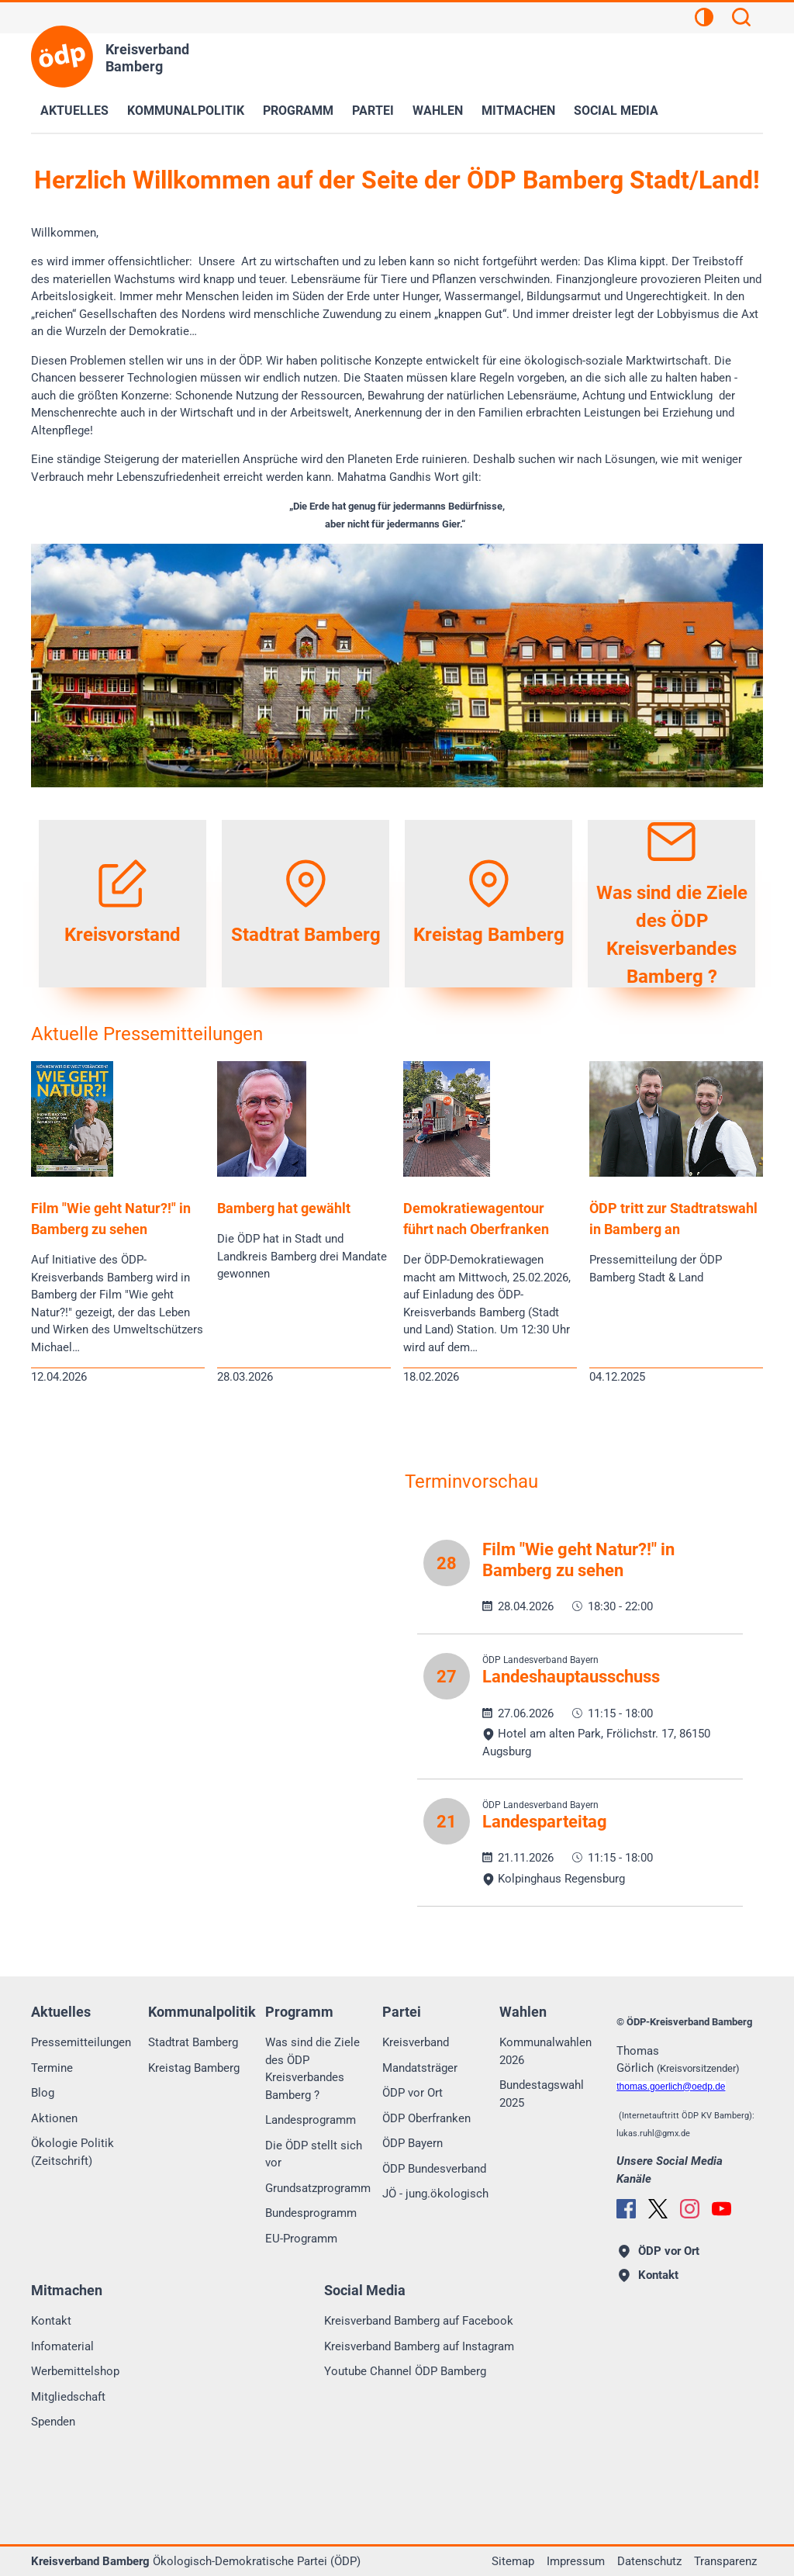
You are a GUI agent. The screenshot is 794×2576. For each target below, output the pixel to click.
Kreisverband (415, 2042)
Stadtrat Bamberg (193, 2042)
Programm (298, 110)
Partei (373, 110)
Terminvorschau (471, 1481)
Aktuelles (74, 110)
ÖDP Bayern (412, 2143)
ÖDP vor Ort (412, 2093)
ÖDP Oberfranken (426, 2118)
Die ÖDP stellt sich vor (313, 2154)
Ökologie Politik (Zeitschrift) (72, 2152)
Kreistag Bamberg (194, 2068)
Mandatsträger (419, 2068)
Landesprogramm (310, 2120)
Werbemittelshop (75, 2371)
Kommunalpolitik (185, 110)
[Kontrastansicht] (704, 19)
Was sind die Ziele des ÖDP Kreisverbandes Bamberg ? (312, 2068)
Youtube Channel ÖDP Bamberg (405, 2371)
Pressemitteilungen (81, 2042)
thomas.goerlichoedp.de (670, 2086)
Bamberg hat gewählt (283, 1208)
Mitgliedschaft (68, 2397)
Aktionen (54, 2118)
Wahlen (438, 110)
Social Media (616, 110)
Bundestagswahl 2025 (541, 2094)
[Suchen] (741, 19)
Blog (42, 2093)
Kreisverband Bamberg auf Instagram (419, 2346)
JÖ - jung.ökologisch (435, 2194)
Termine (52, 2068)
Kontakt (51, 2321)
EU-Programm (301, 2239)
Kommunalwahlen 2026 (545, 2051)
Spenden (53, 2422)
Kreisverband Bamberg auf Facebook (418, 2321)
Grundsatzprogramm (318, 2188)
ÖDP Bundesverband (434, 2169)
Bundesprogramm (311, 2213)
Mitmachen (518, 110)
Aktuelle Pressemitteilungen (147, 1034)
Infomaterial (62, 2346)
